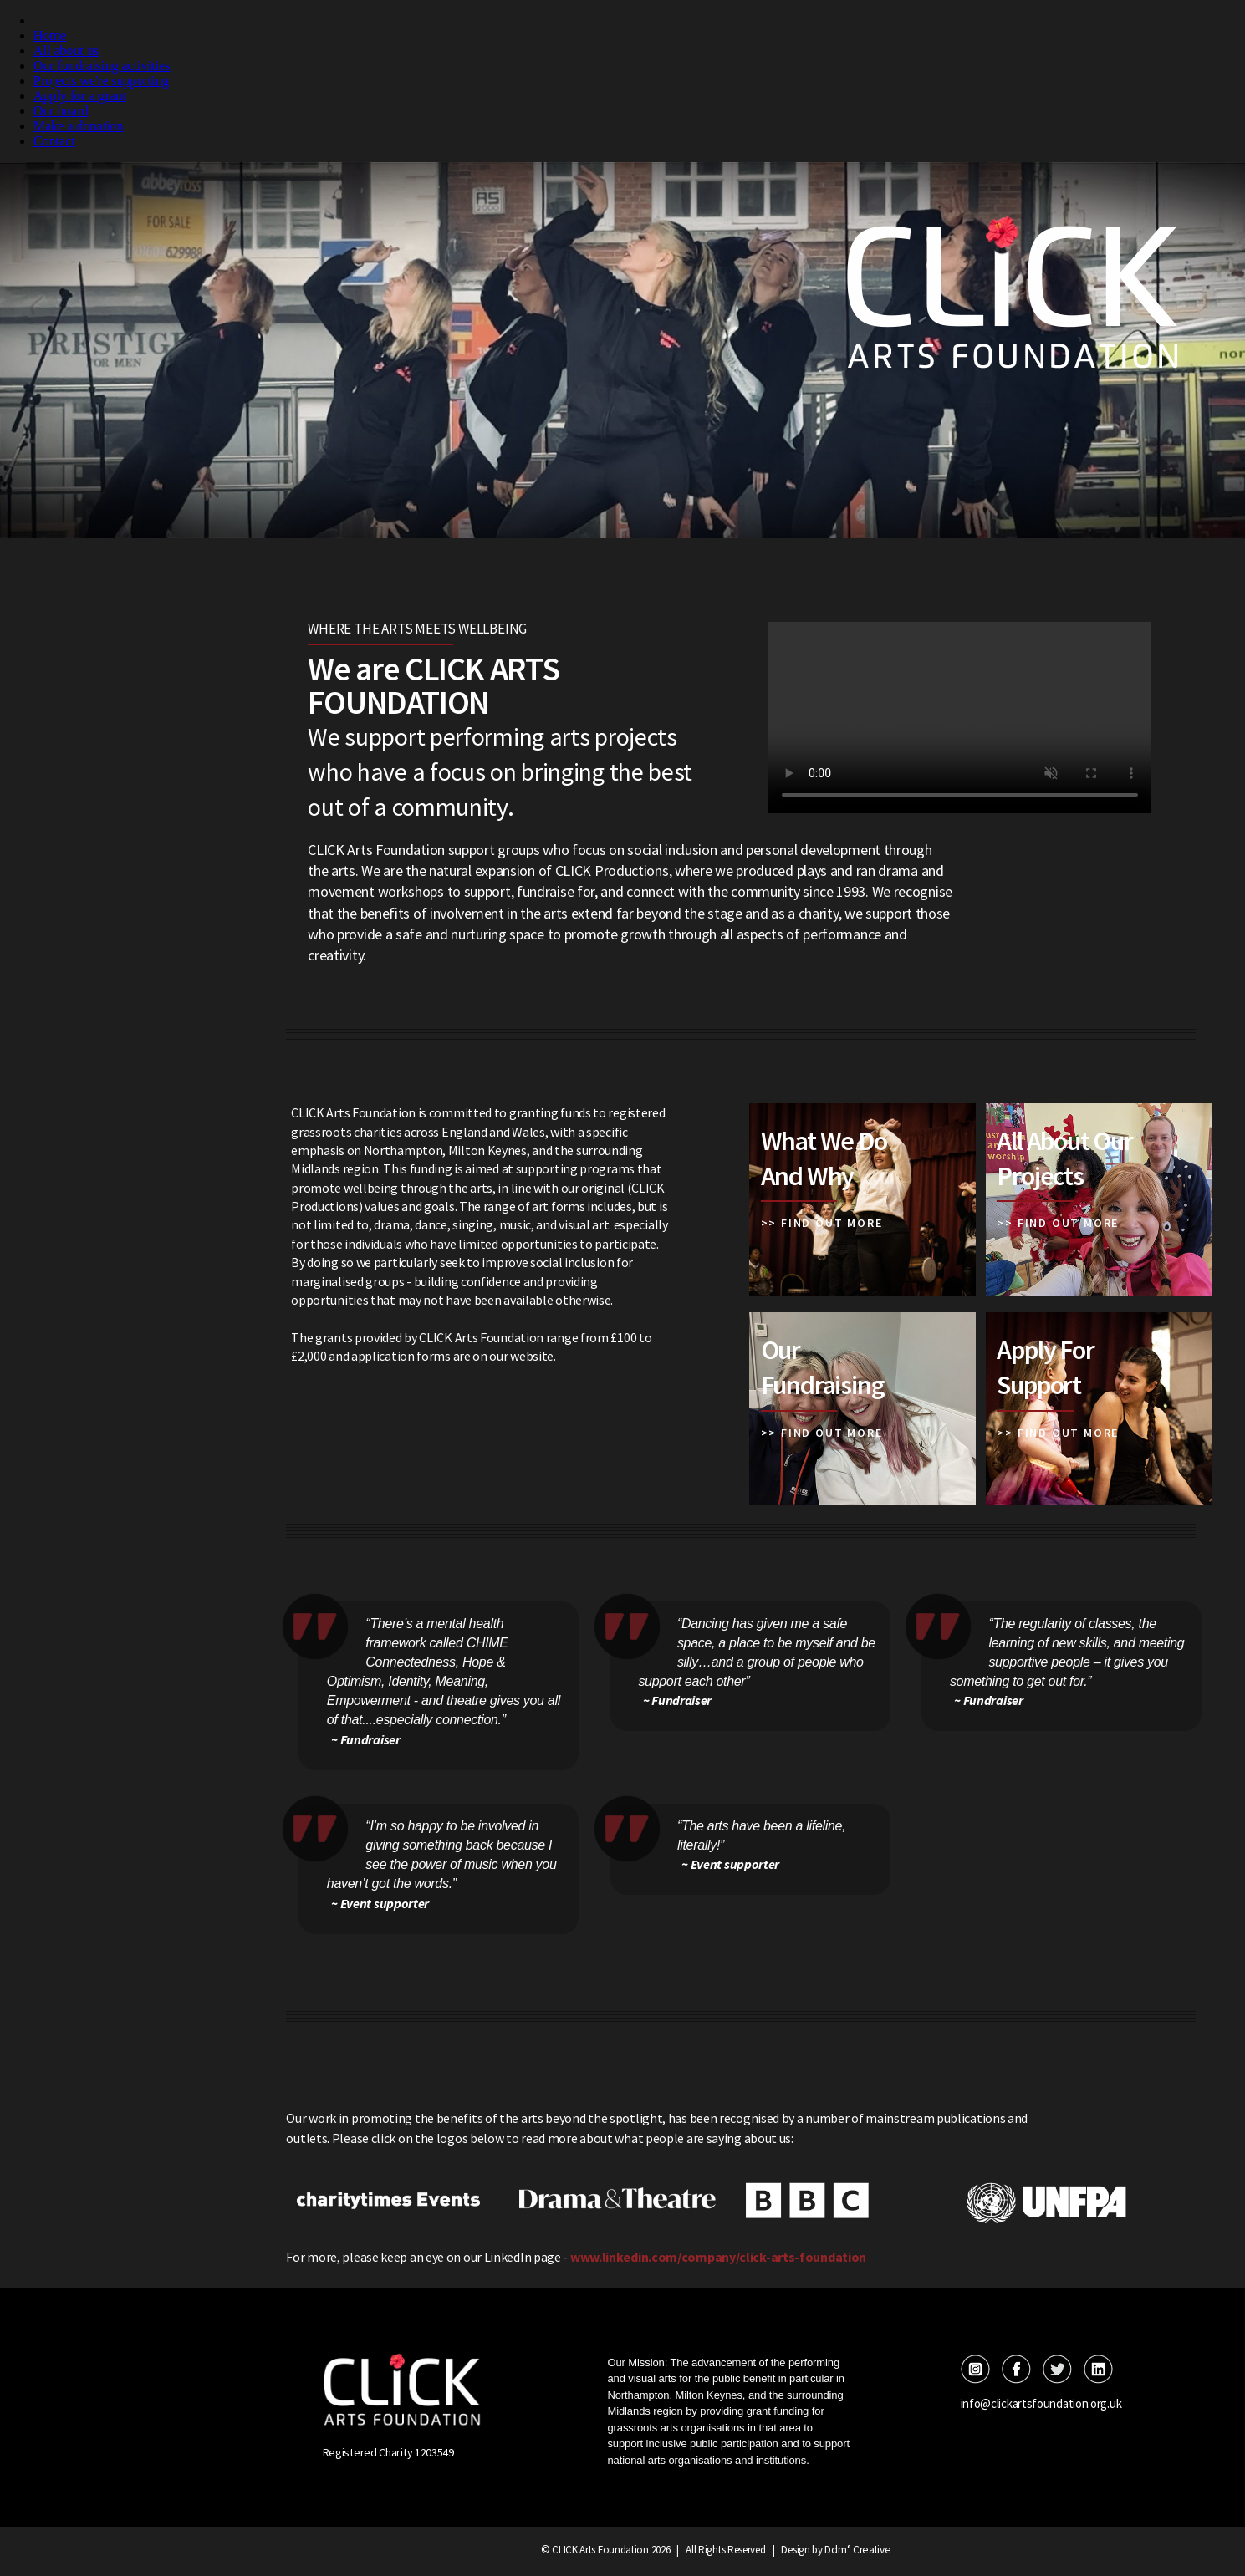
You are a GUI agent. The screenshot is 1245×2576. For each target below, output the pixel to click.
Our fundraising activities (102, 66)
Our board (60, 111)
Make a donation (78, 126)
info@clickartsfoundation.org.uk (1037, 2402)
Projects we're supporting (101, 81)
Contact (54, 141)
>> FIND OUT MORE (822, 1222)
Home (49, 35)
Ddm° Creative (857, 2549)
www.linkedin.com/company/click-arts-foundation (718, 2256)
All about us (66, 50)
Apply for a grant (79, 96)
